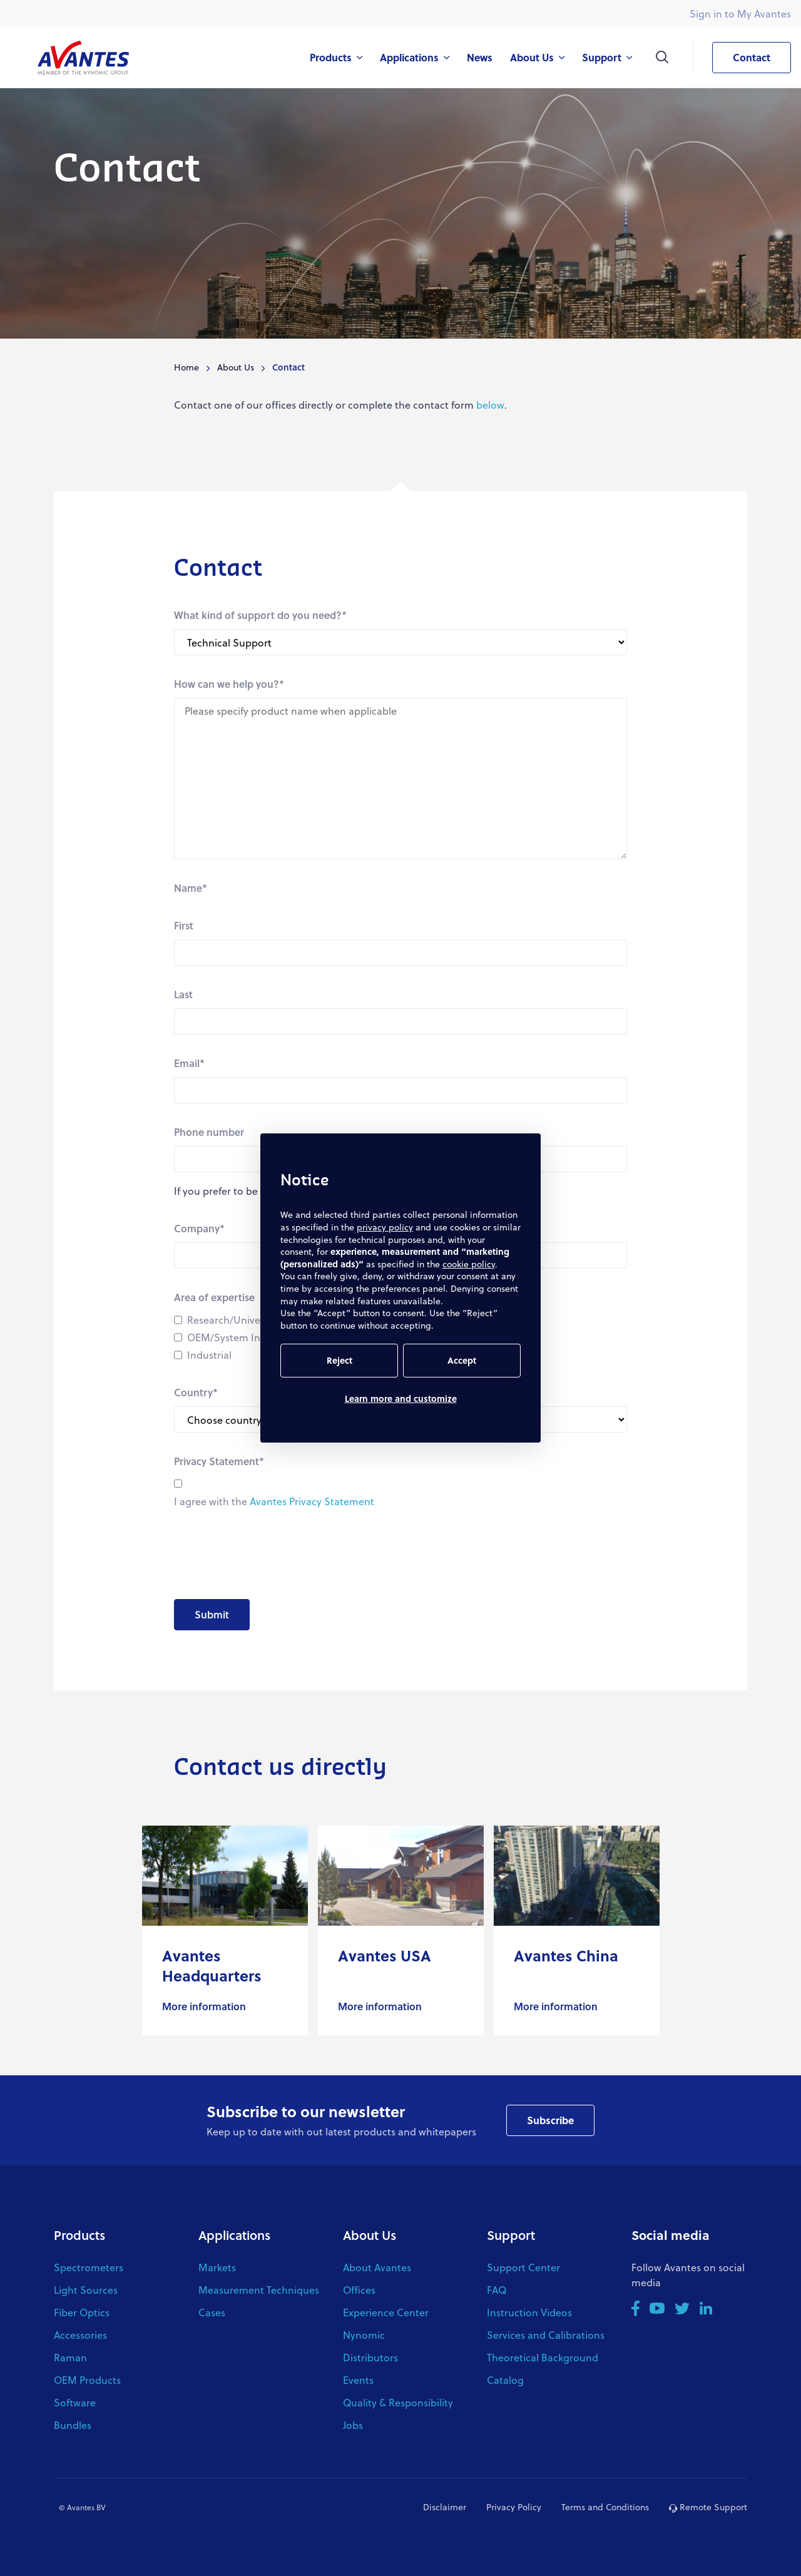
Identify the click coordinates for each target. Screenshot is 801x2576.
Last (183, 994)
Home (186, 367)
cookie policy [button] (468, 1263)
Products (79, 2235)
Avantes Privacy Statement (312, 1501)
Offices (359, 2289)
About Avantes (377, 2267)
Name (190, 888)
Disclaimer (444, 2506)
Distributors (370, 2357)
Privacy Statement (219, 1461)
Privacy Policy (513, 2506)
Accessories (80, 2335)
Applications (234, 2235)
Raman (70, 2357)
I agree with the (274, 1501)
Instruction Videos (529, 2312)
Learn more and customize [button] (401, 1398)
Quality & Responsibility (398, 2402)
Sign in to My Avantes (740, 13)
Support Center (523, 2267)
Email (189, 1063)
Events (358, 2380)
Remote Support (708, 2506)
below (490, 404)
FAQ (496, 2289)
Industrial (209, 1354)
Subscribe (550, 2120)
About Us (235, 367)
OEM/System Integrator (243, 1337)
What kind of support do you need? (260, 615)
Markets (217, 2267)
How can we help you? (229, 684)
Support (511, 2235)
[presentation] (269, 1554)
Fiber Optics (82, 2312)
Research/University (233, 1319)
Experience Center (386, 2312)
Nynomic (364, 2335)
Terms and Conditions (605, 2506)
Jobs (353, 2425)
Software (75, 2402)
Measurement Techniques (258, 2289)
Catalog (505, 2380)
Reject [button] (339, 1360)
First (183, 925)
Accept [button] (461, 1360)
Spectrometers (88, 2267)
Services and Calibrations (546, 2335)
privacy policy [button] (385, 1227)
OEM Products (87, 2380)
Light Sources (86, 2289)
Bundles (72, 2425)
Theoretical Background (542, 2357)
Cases (211, 2312)
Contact (741, 57)
